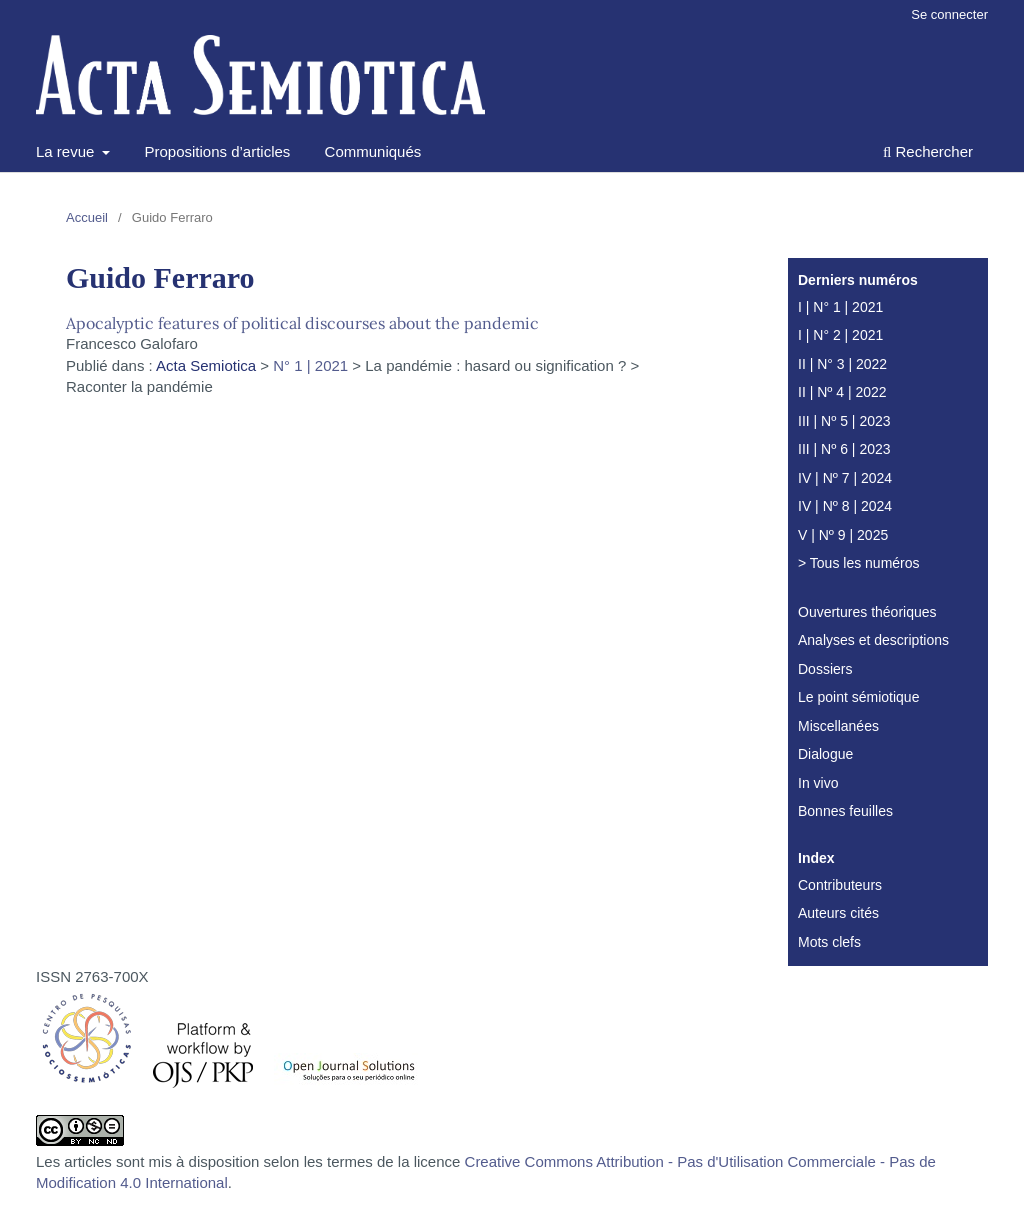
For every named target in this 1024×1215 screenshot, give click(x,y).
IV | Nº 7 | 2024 (845, 478)
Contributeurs (840, 885)
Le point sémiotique (858, 697)
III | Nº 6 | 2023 (844, 449)
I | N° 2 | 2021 (840, 335)
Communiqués (373, 151)
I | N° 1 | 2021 (840, 307)
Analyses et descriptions (873, 640)
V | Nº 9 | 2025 (843, 535)
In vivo (818, 783)
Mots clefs (829, 942)
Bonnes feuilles (845, 811)
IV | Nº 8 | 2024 (845, 506)
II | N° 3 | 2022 (842, 364)
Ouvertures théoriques (867, 612)
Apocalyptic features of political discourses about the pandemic (302, 323)
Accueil (87, 217)
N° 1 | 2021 (310, 365)
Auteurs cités (838, 913)
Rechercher (928, 151)
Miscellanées (838, 726)
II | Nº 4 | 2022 (842, 392)
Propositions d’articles (217, 151)
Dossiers (825, 669)
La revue (67, 151)
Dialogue (825, 754)
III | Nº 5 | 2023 (844, 421)
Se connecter (949, 14)
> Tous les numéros (859, 563)
